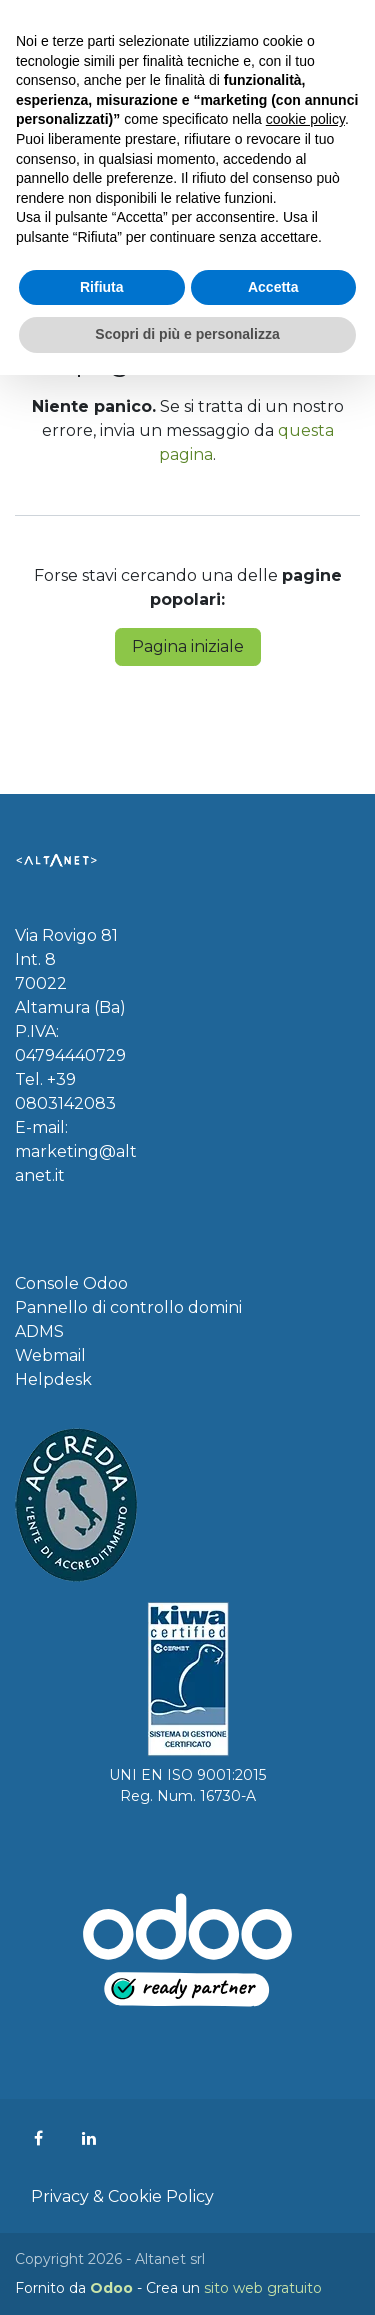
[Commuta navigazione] (340, 28)
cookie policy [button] (305, 2060)
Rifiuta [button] (102, 2227)
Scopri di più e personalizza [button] (187, 2274)
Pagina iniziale (188, 646)
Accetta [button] (273, 2227)
